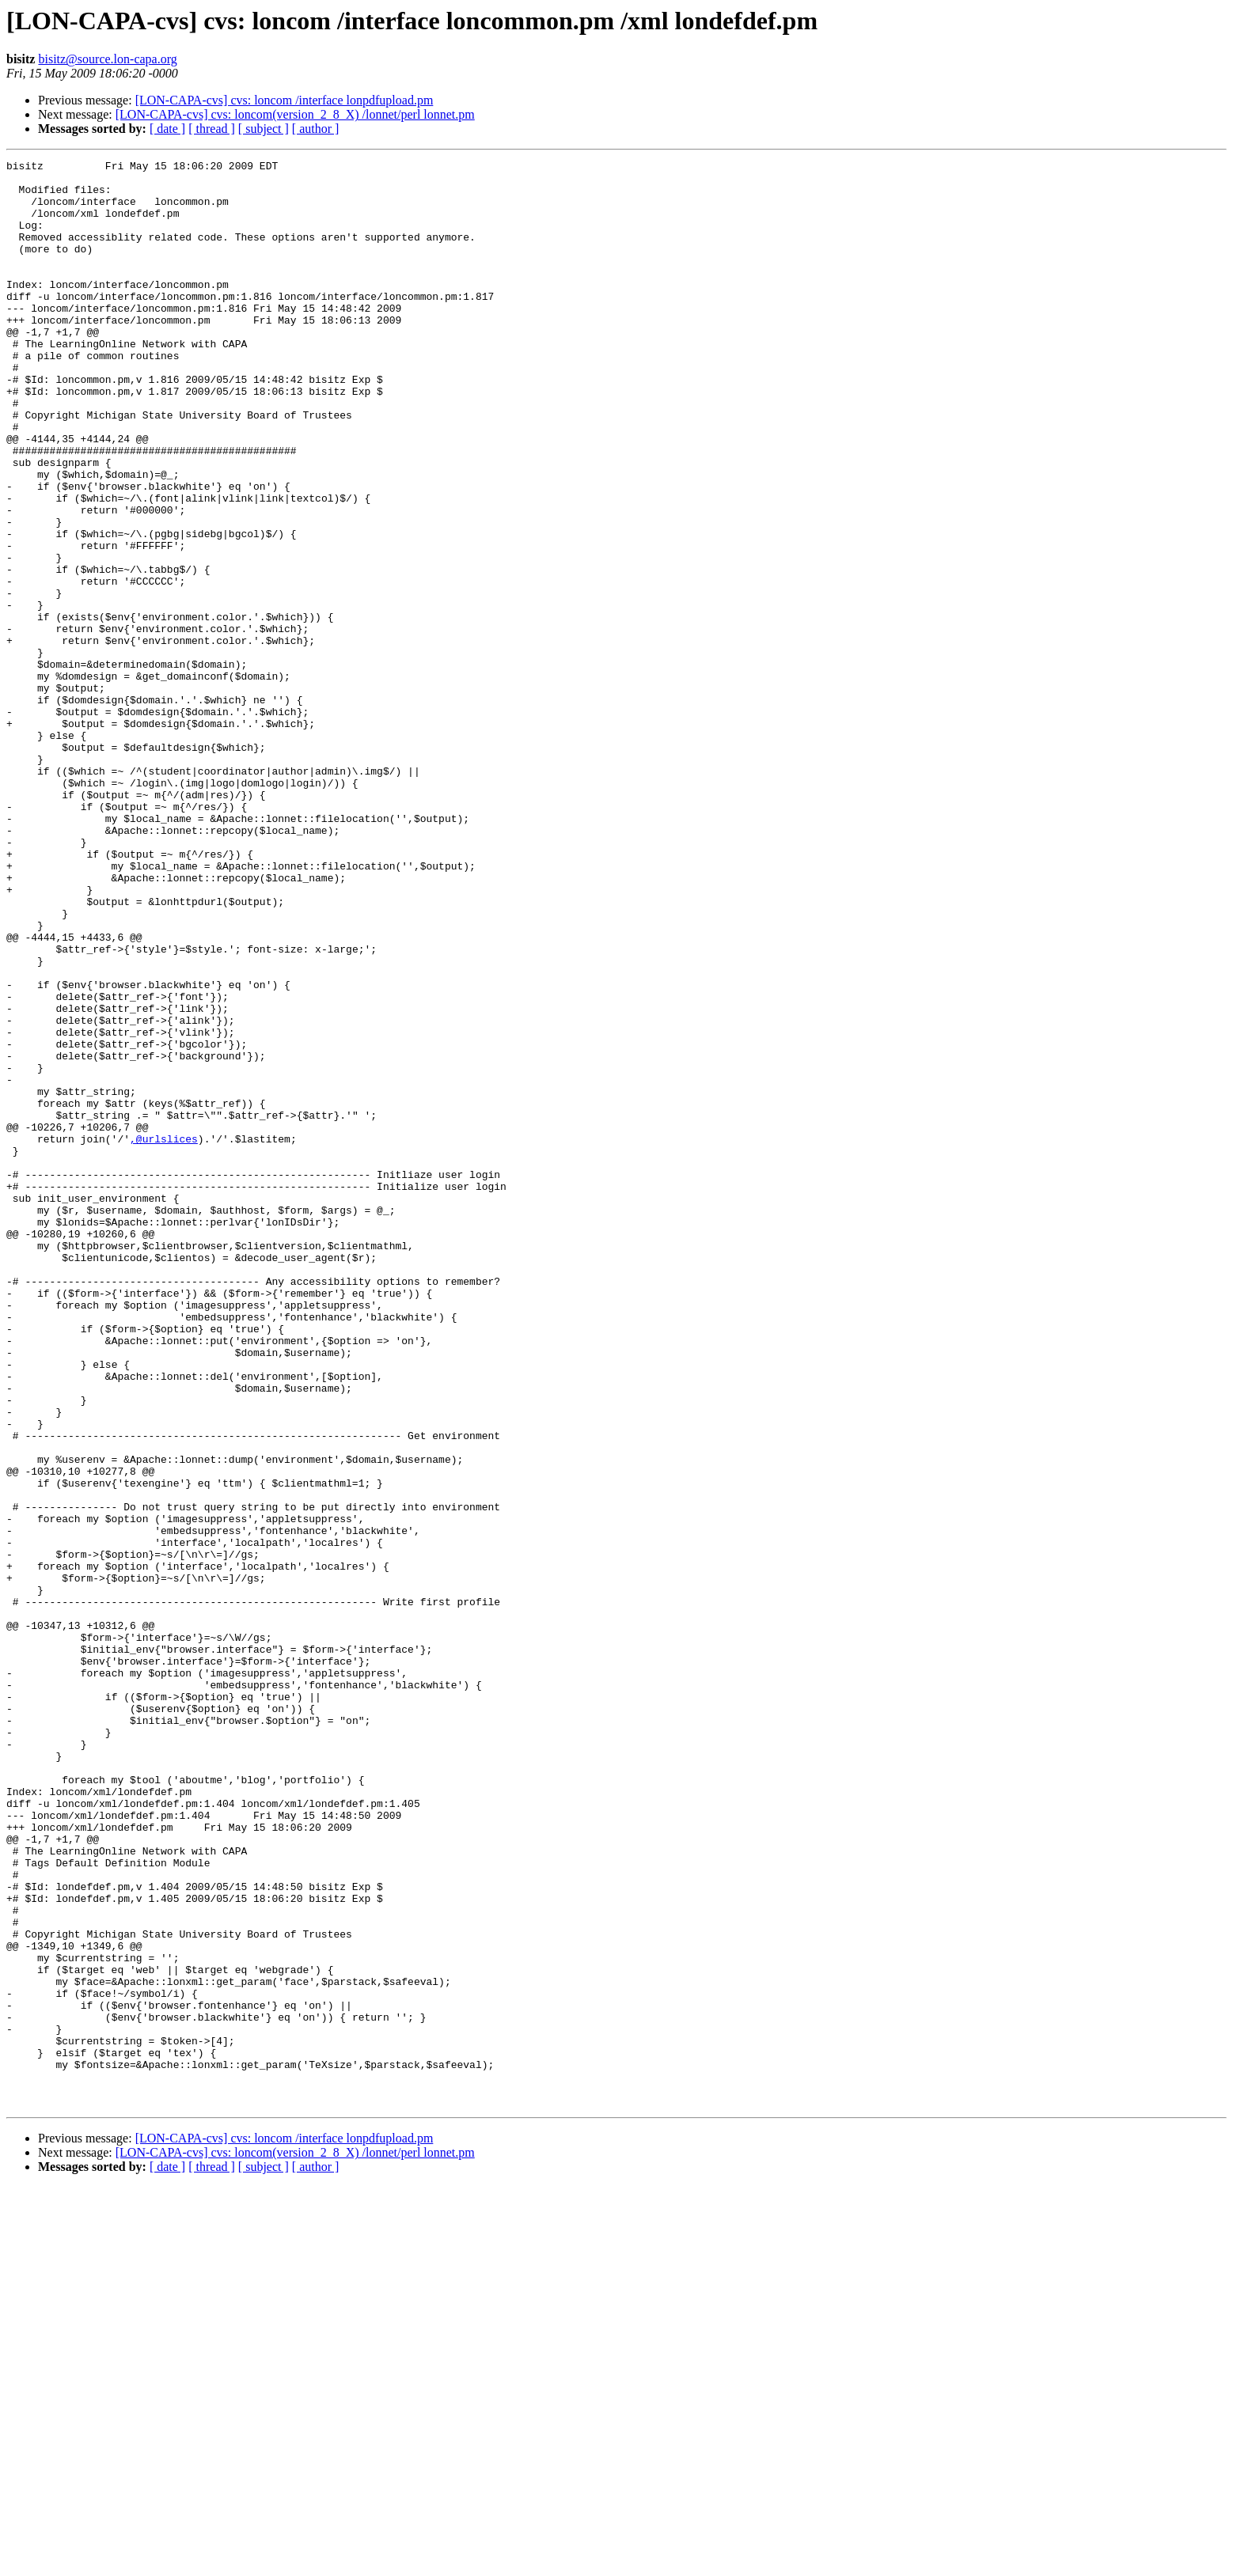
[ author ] (316, 128)
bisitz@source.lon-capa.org (107, 59)
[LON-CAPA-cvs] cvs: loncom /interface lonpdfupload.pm (284, 100)
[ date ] (167, 128)
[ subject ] (263, 128)
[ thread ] (211, 128)
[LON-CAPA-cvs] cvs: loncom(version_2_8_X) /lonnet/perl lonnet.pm (295, 114)
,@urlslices (164, 1335)
